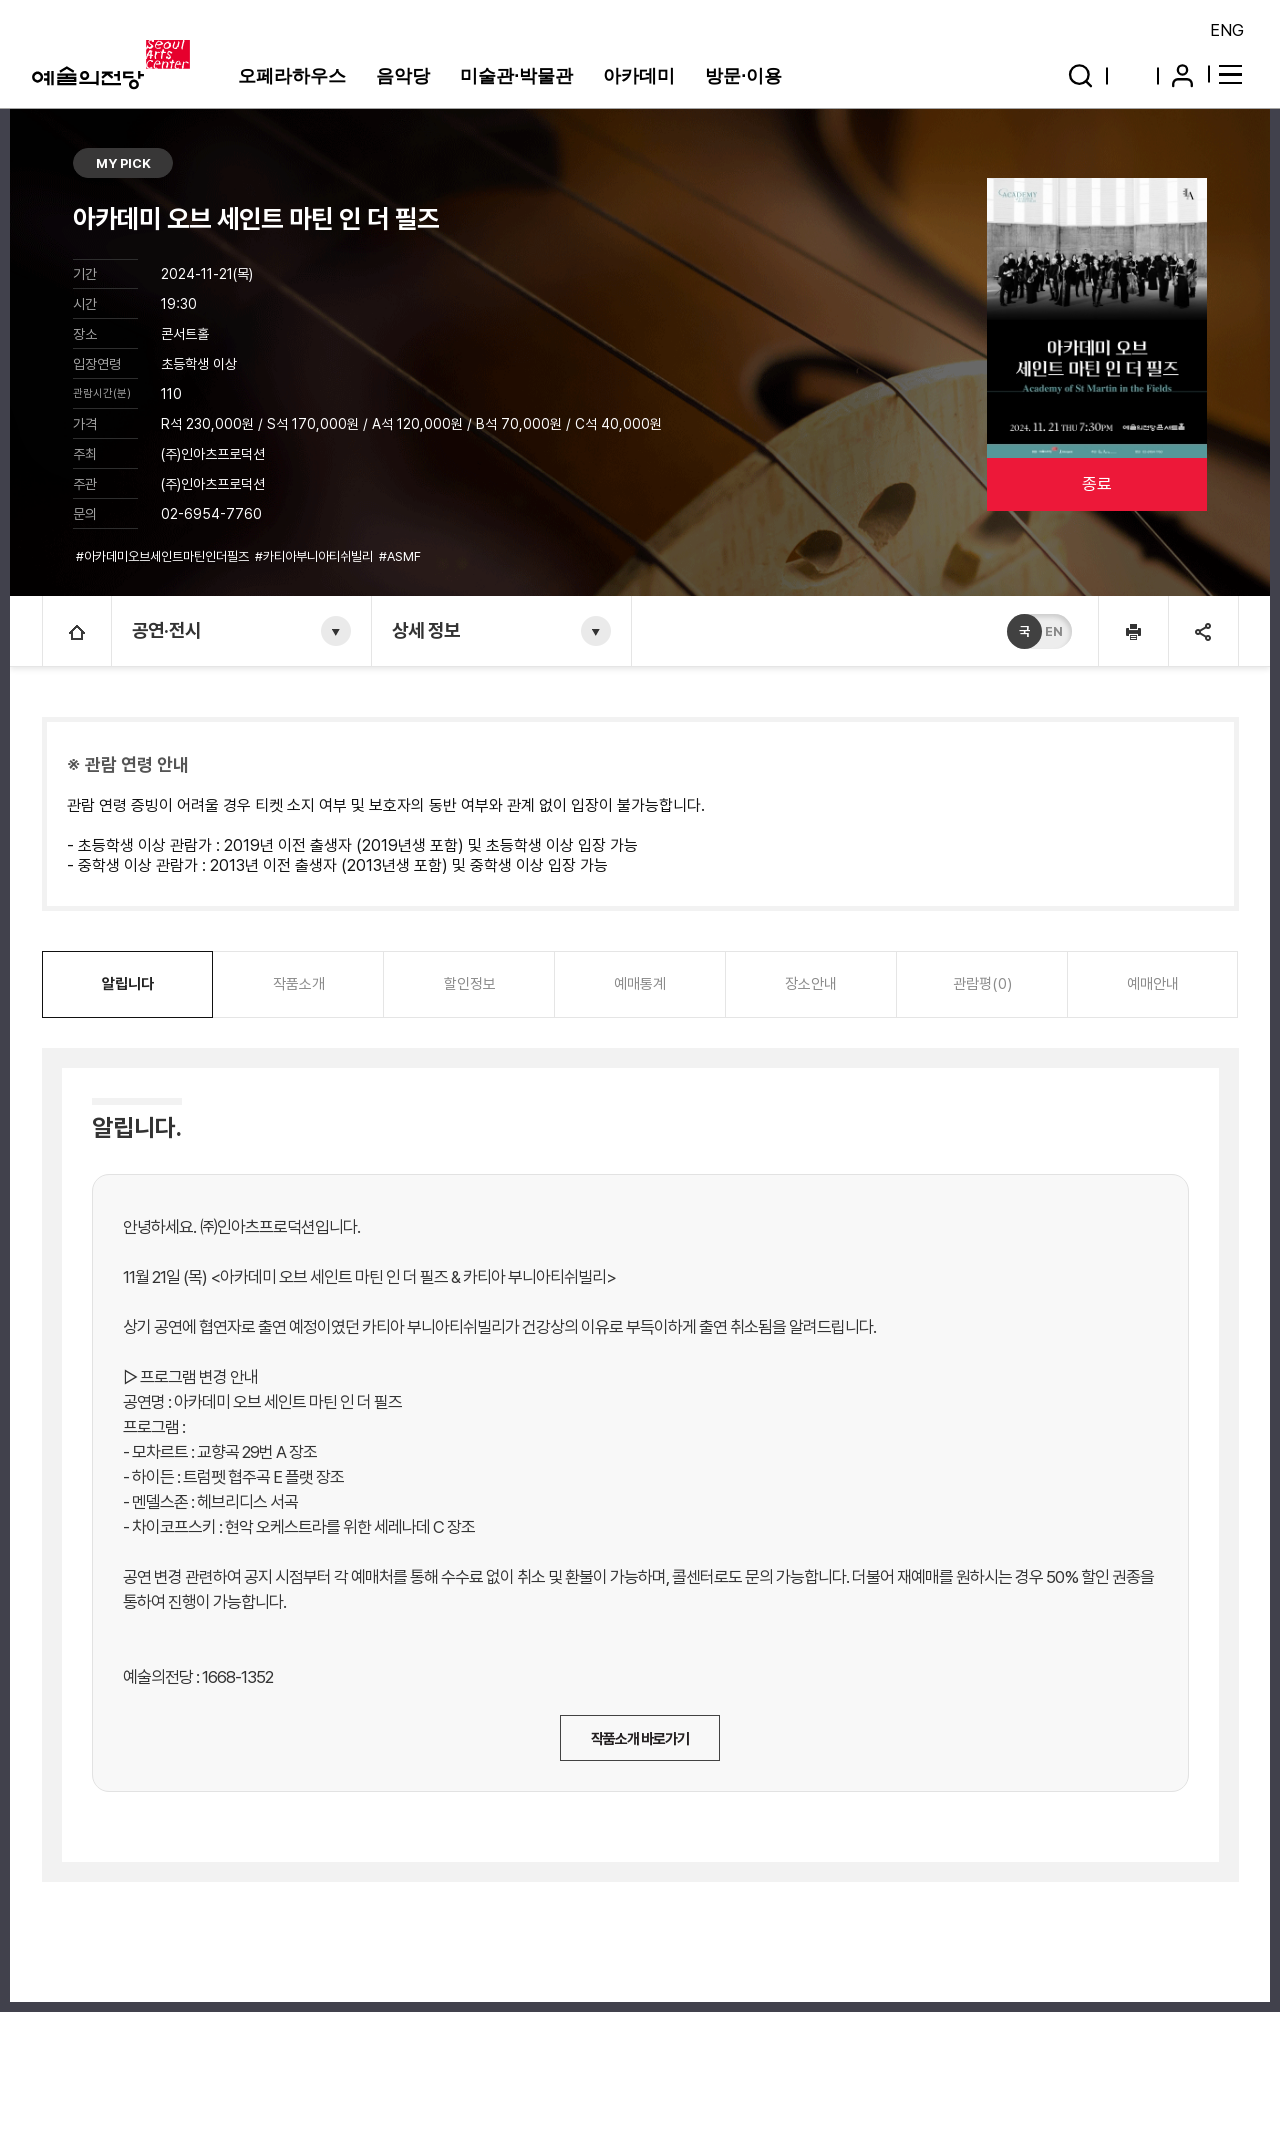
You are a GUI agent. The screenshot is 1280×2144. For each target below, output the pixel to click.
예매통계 (640, 984)
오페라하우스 (292, 76)
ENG (1227, 30)
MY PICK (123, 163)
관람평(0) (982, 984)
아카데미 (639, 76)
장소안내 (811, 984)
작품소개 (299, 984)
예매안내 (1153, 984)
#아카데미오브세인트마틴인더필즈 (164, 556)
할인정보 (470, 984)
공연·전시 (166, 630)
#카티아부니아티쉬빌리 (315, 556)
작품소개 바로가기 (640, 1739)
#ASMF (401, 556)
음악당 (403, 76)
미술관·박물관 (516, 76)
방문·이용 (743, 76)
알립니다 (128, 984)
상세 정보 (426, 630)
